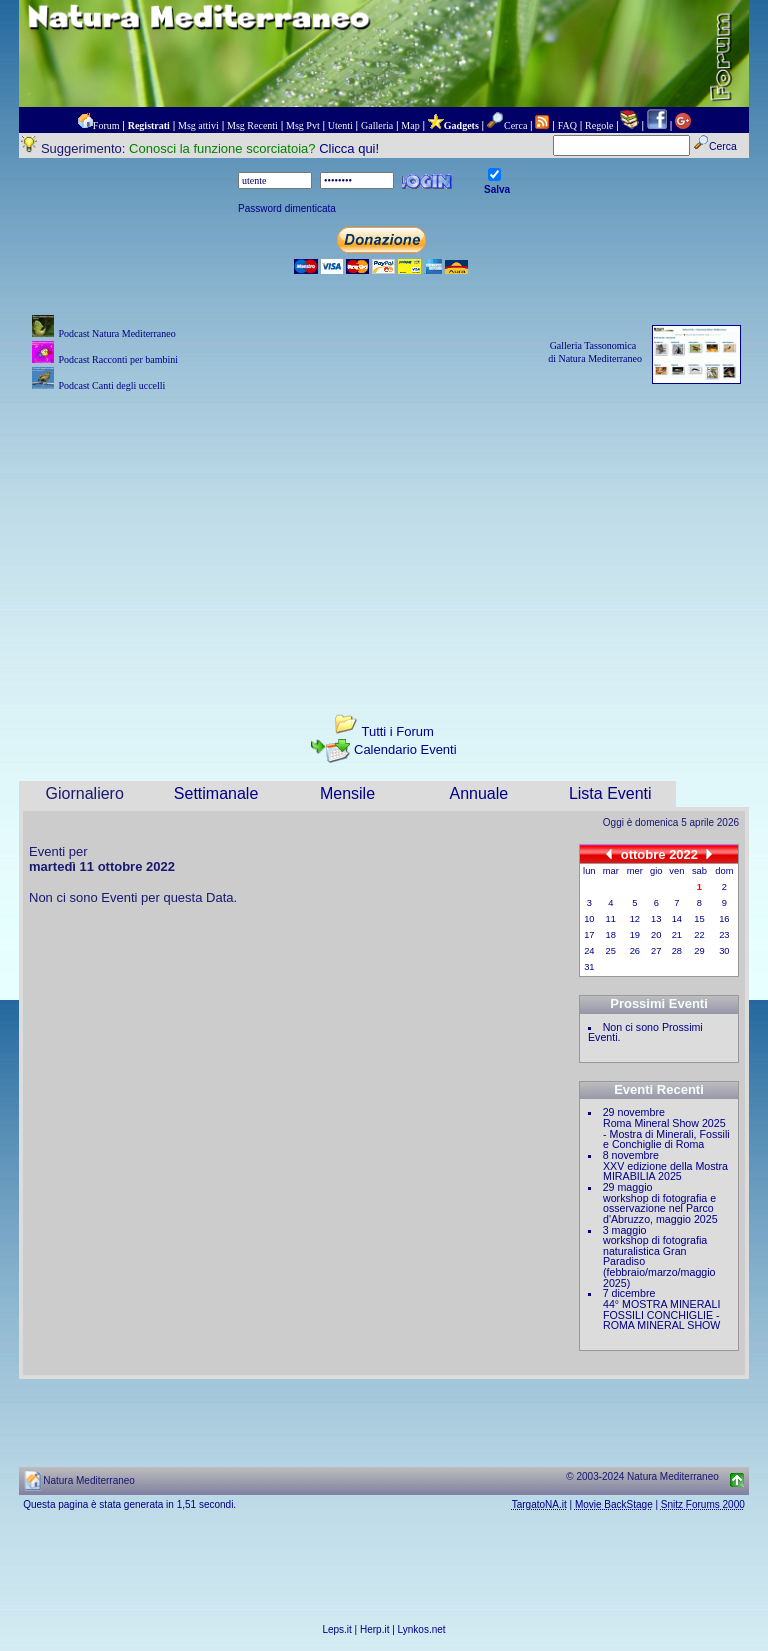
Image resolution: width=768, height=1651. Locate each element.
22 (699, 935)
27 (656, 951)
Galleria (377, 125)
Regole (599, 125)
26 (635, 951)
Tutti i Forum (397, 731)
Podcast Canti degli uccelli (111, 385)
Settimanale (216, 793)
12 (635, 919)
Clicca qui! (349, 148)
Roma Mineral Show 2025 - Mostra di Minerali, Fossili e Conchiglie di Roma (666, 1133)
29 (699, 951)
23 (724, 935)
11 (611, 919)
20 (656, 935)
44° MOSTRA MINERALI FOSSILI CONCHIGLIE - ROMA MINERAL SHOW (661, 1314)
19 (635, 935)
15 (699, 919)
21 (677, 935)
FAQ (567, 125)
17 (589, 935)
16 (724, 919)
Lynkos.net (422, 1629)
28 (677, 951)
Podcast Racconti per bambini (118, 359)
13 (656, 919)
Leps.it (336, 1629)
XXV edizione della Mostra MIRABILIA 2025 (665, 1171)
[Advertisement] (384, 536)
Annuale (479, 793)
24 (589, 951)
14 (677, 919)
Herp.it (374, 1629)
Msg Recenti (252, 125)
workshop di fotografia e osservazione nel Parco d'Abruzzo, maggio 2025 (660, 1208)
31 (589, 967)
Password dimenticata (287, 208)
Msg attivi (198, 125)
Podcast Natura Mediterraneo (116, 333)
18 (611, 935)
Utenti (340, 125)
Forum (106, 125)
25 (611, 951)
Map (410, 125)
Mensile (347, 793)
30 (724, 951)
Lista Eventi (610, 793)
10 (589, 919)
